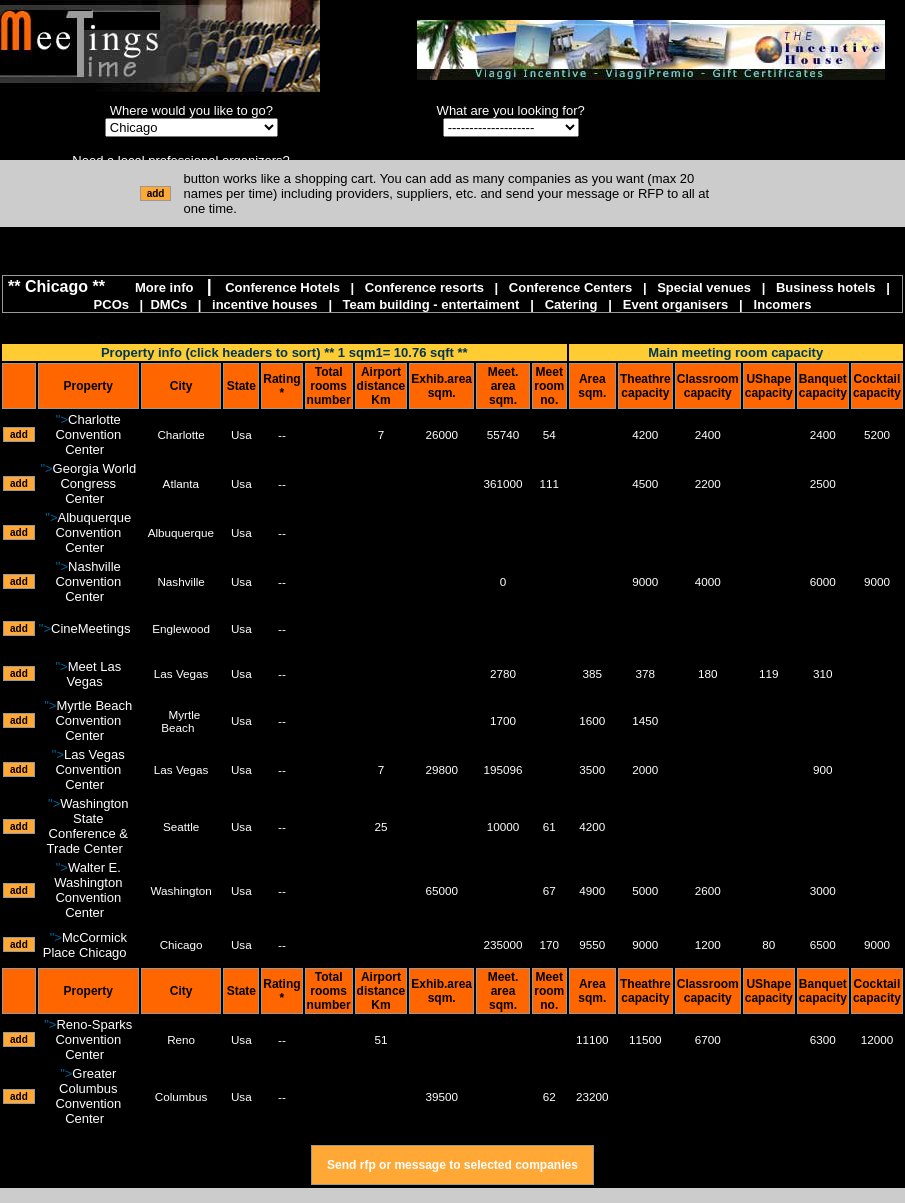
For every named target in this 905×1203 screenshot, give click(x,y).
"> (88, 434)
